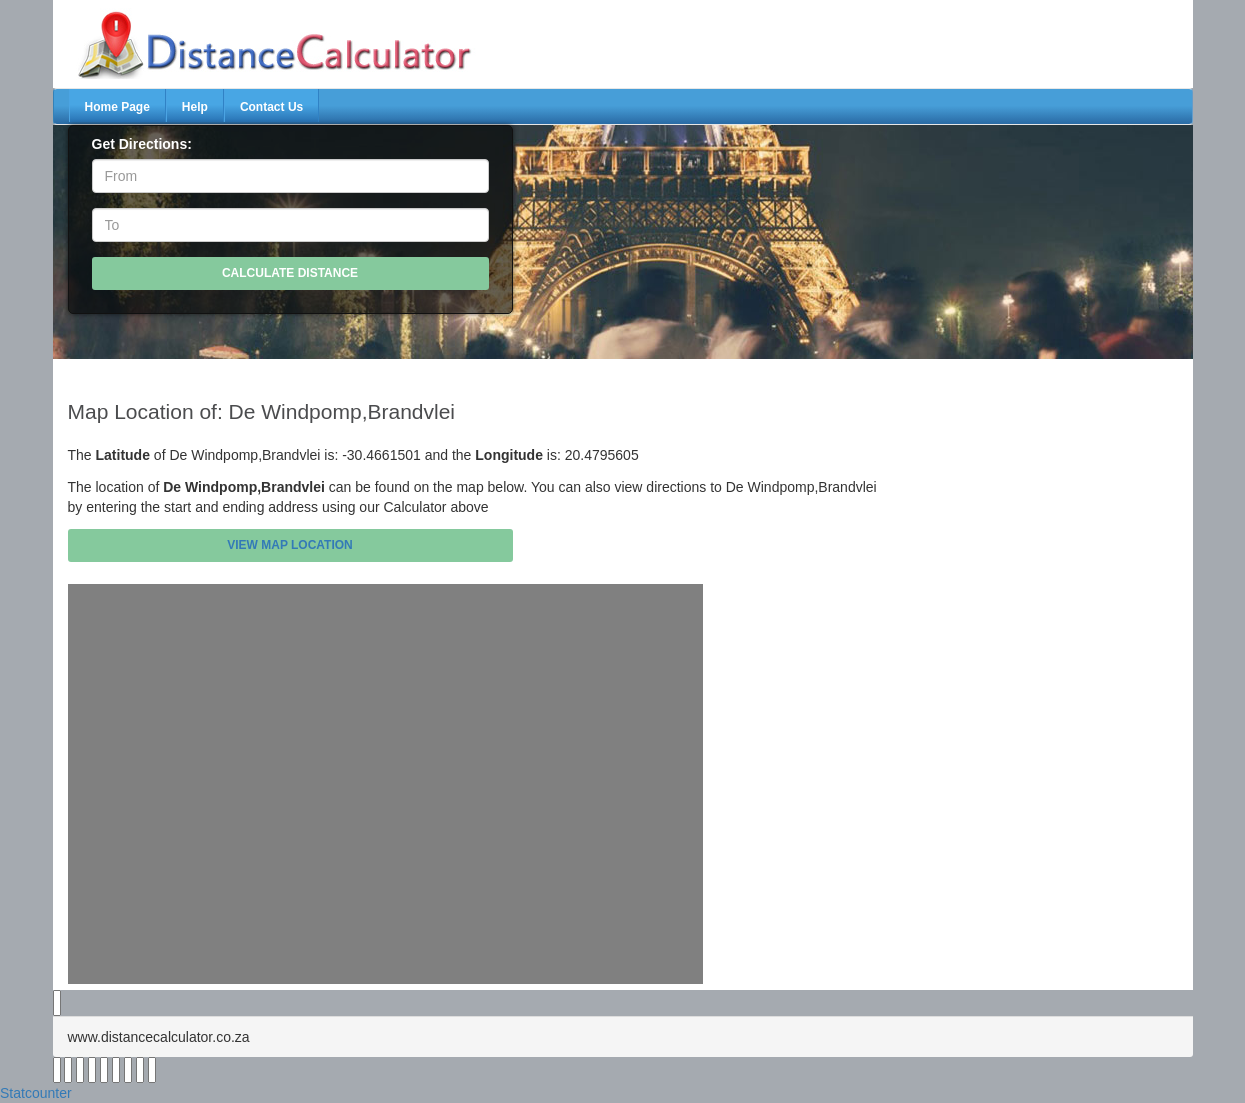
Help (195, 107)
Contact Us (271, 107)
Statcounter (36, 1093)
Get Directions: (142, 144)
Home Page (117, 107)
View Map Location (290, 545)
